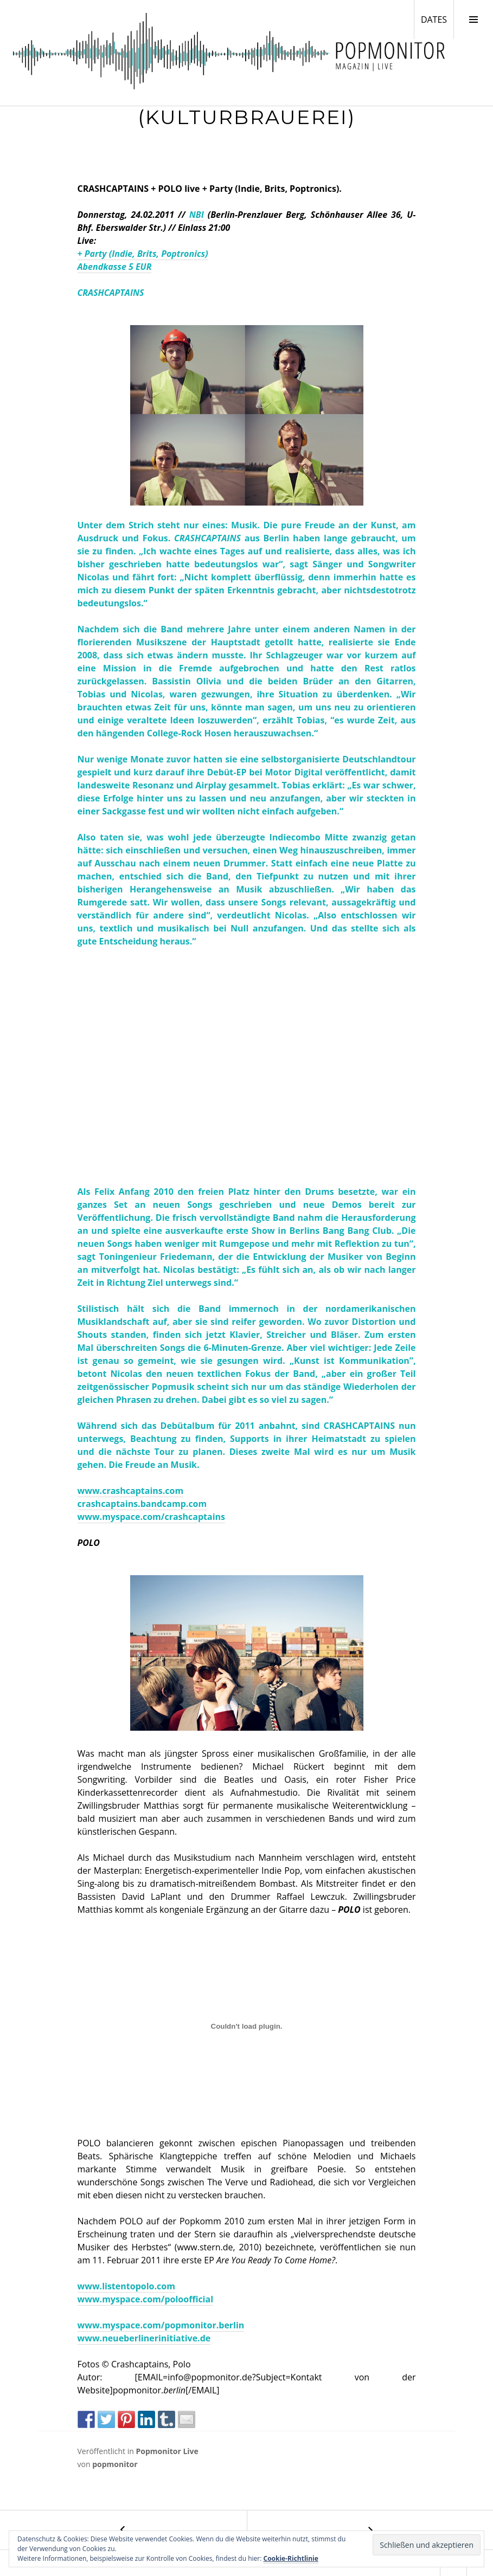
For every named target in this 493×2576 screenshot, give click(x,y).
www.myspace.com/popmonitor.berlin (161, 2325)
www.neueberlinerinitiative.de (144, 2338)
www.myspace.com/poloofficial (146, 2299)
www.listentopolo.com (126, 2286)
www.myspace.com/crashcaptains (152, 1517)
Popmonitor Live (167, 2451)
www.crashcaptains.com (131, 1491)
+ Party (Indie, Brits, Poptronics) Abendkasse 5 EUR (143, 260)
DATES (437, 18)
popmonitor (114, 2464)
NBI (196, 215)
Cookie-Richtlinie (291, 2558)
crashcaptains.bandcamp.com (142, 1504)
